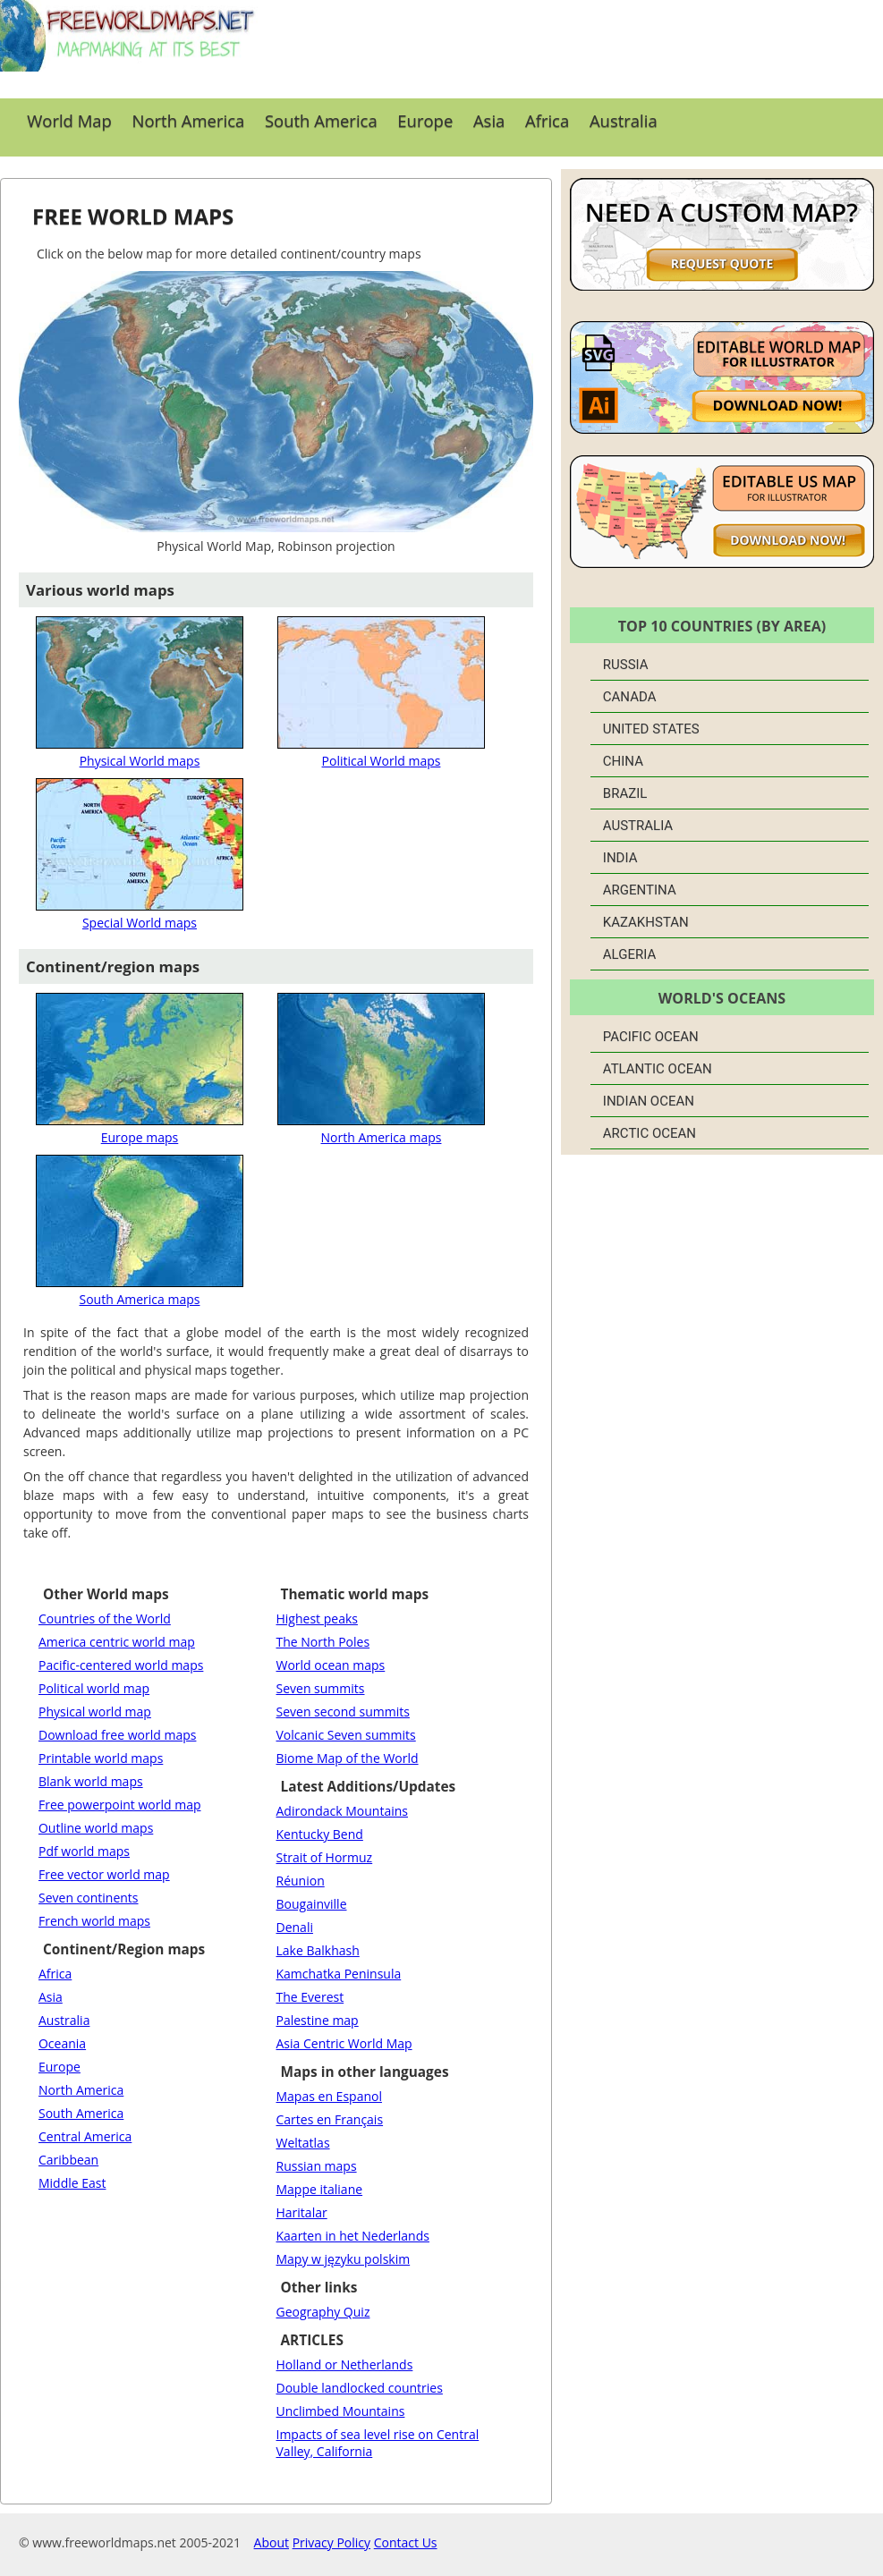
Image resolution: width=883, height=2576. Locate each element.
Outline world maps (95, 1827)
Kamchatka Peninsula (339, 1973)
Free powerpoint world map (119, 1804)
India (620, 858)
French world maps (94, 1920)
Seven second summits (343, 1711)
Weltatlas (303, 2142)
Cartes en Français (330, 2119)
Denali (294, 1927)
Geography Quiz (323, 2311)
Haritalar (301, 2212)
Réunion (300, 1880)
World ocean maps (331, 1665)
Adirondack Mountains (342, 1810)
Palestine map (317, 2020)
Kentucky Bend (319, 1834)
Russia (626, 665)
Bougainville (311, 1903)
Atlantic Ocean (657, 1069)
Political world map (93, 1688)
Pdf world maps (84, 1851)
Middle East (72, 2182)
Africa (547, 120)
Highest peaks (317, 1618)
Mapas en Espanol (329, 2096)
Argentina (639, 890)
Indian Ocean (648, 1101)
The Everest (310, 1996)
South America (321, 120)
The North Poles (323, 1641)
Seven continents (88, 1897)
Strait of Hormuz (324, 1857)
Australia (624, 120)
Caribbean (68, 2159)
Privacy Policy (331, 2542)
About (271, 2542)
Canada (630, 697)
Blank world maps (90, 1781)
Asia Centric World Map (344, 2043)
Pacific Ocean (651, 1037)
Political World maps (381, 752)
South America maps (139, 1291)
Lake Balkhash (318, 1950)
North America (188, 120)
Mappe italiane (319, 2189)
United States (651, 729)
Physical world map (94, 1711)
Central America (85, 2136)
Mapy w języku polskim (343, 2258)
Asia (489, 120)
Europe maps (139, 1129)
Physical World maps (139, 752)
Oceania (62, 2043)
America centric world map (116, 1641)
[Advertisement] (571, 49)
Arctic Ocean (649, 1133)
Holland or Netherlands (344, 2364)
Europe (425, 120)
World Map (69, 120)
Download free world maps (117, 1734)
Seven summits (320, 1688)
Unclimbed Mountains (340, 2410)
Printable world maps (100, 1758)
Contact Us (405, 2542)
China (623, 761)
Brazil (625, 793)
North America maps (381, 1129)
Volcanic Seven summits (346, 1734)
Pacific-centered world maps (120, 1665)
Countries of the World (104, 1618)
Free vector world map (104, 1874)
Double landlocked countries (359, 2387)
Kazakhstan (646, 922)
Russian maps (316, 2165)
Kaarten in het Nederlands (352, 2235)
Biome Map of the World (347, 1758)
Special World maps (139, 914)
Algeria (629, 954)
